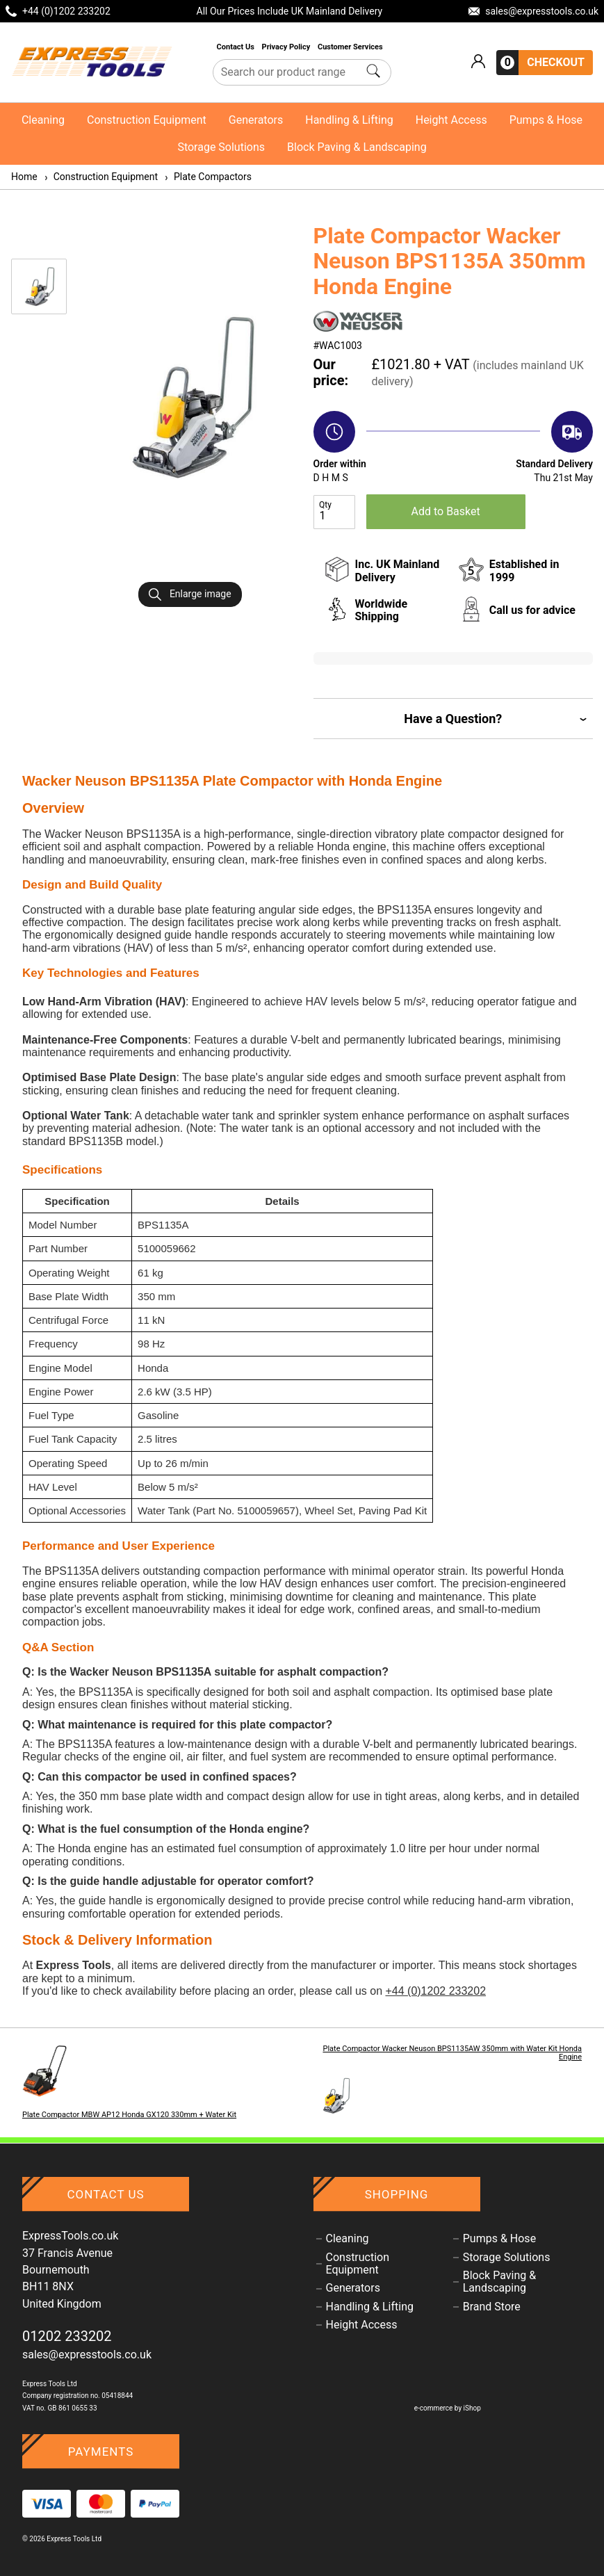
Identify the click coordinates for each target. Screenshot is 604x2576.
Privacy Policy (287, 46)
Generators (256, 120)
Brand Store (492, 2307)
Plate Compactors (207, 176)
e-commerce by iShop (447, 2408)
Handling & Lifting (349, 120)
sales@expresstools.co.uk (87, 2354)
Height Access (451, 120)
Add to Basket (445, 511)
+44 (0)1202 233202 (435, 1991)
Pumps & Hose (545, 120)
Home (24, 176)
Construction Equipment (146, 120)
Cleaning (43, 120)
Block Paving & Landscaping (357, 147)
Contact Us (236, 46)
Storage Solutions (221, 147)
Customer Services (351, 46)
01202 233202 (67, 2336)
